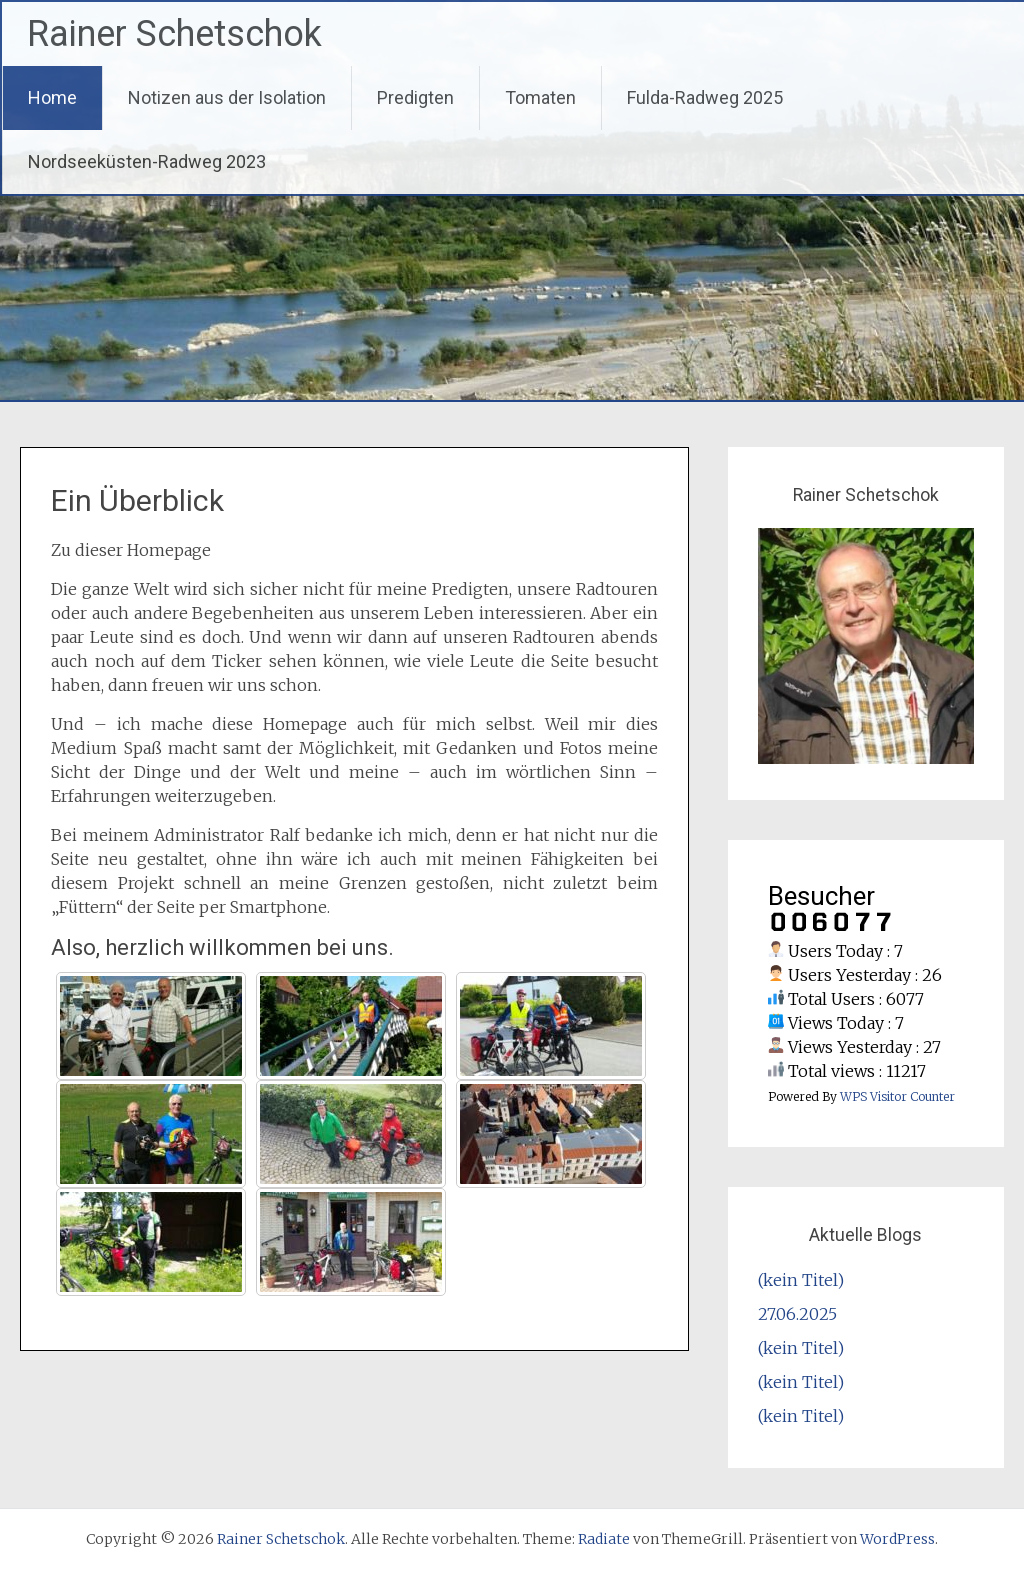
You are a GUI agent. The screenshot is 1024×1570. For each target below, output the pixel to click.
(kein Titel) (801, 1280)
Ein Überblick (137, 500)
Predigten (415, 97)
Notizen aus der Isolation (227, 97)
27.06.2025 (797, 1314)
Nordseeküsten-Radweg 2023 (147, 161)
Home (52, 97)
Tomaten (540, 97)
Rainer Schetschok (174, 34)
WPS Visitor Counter (897, 1096)
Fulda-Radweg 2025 (705, 97)
